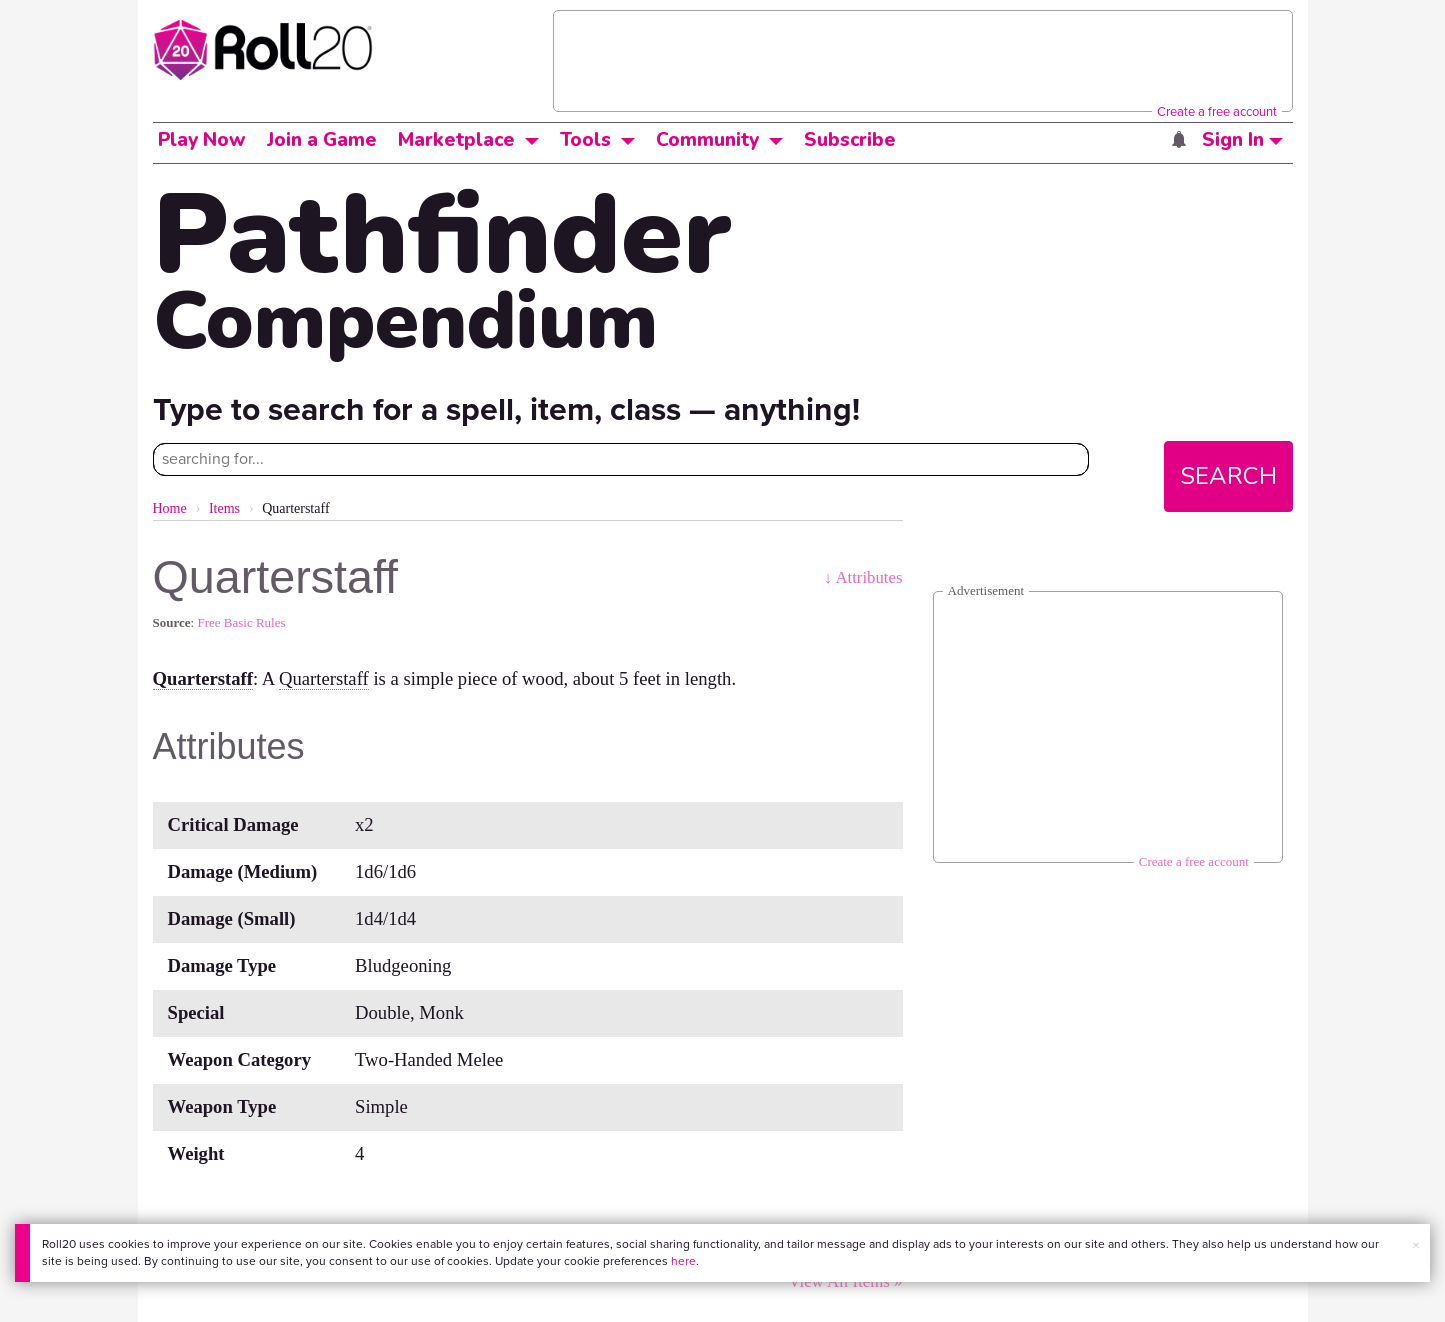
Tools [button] (585, 140)
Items (224, 508)
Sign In (1242, 140)
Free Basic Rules (241, 622)
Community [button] (707, 140)
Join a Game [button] (322, 140)
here (683, 1261)
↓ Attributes (863, 577)
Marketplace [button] (456, 140)
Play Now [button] (202, 140)
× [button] (1416, 1245)
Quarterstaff (203, 678)
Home (170, 508)
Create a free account (1217, 111)
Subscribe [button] (850, 140)
